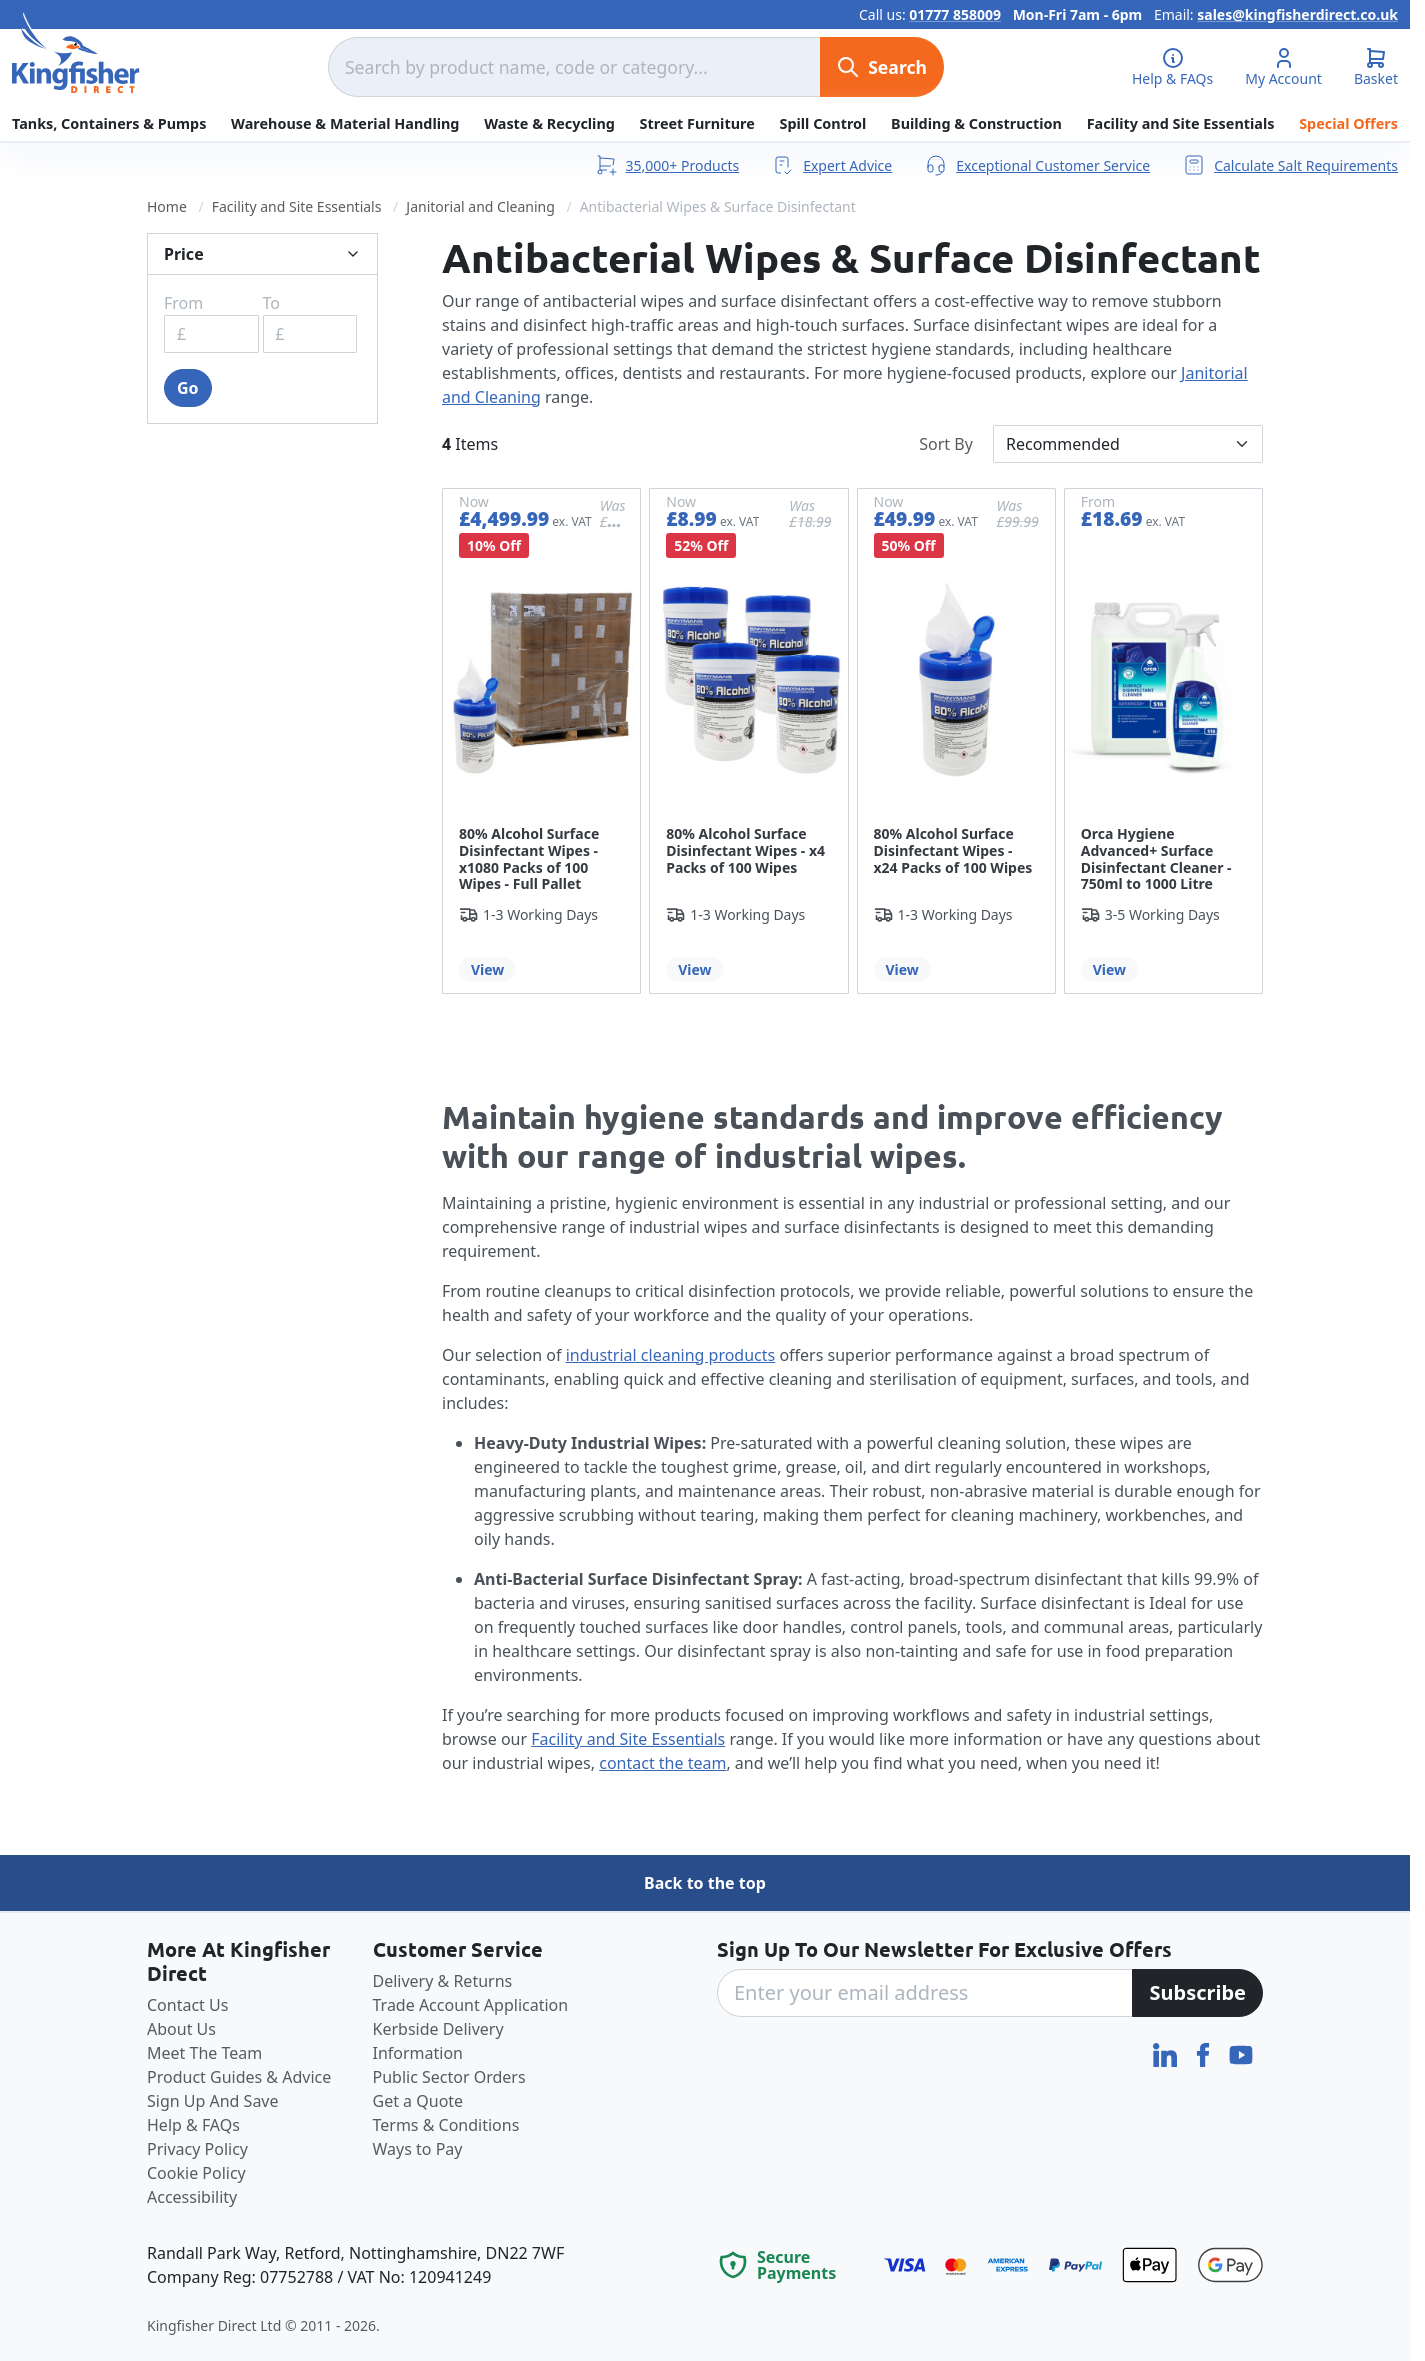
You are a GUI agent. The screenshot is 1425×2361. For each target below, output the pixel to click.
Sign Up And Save (213, 2101)
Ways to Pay (418, 2149)
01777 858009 (955, 14)
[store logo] (76, 53)
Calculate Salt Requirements (1290, 165)
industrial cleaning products (671, 1355)
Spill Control (822, 123)
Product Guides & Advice (239, 2077)
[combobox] (574, 67)
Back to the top (705, 1883)
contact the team (662, 1763)
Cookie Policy (196, 2173)
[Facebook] (1205, 2053)
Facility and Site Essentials (1181, 123)
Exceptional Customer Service (1037, 165)
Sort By (946, 444)
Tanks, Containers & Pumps (109, 123)
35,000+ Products (667, 165)
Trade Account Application (471, 2005)
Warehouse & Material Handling (345, 123)
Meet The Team (204, 2053)
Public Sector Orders (449, 2077)
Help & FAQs (193, 2125)
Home (167, 206)
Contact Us (187, 2005)
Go (188, 388)
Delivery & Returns (443, 1981)
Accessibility (192, 2197)
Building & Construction (976, 123)
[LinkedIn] (1167, 2053)
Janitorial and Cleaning (480, 206)
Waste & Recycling (549, 123)
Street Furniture (697, 123)
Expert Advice (831, 165)
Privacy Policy (197, 2149)
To (271, 303)
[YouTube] (1241, 2053)
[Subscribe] (1197, 1993)
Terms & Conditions (446, 2125)
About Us (181, 2029)
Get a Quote (418, 2101)
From (183, 303)
